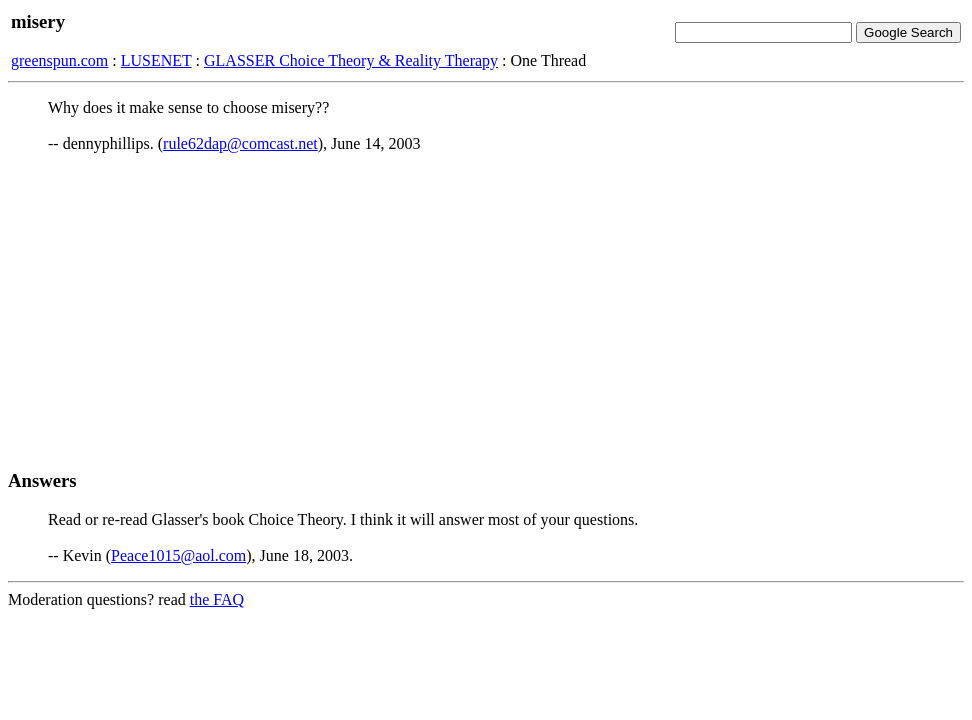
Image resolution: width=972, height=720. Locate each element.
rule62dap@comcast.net (240, 143)
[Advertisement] (486, 311)
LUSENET (156, 60)
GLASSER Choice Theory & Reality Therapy (351, 60)
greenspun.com (59, 60)
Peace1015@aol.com (178, 555)
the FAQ (217, 599)
